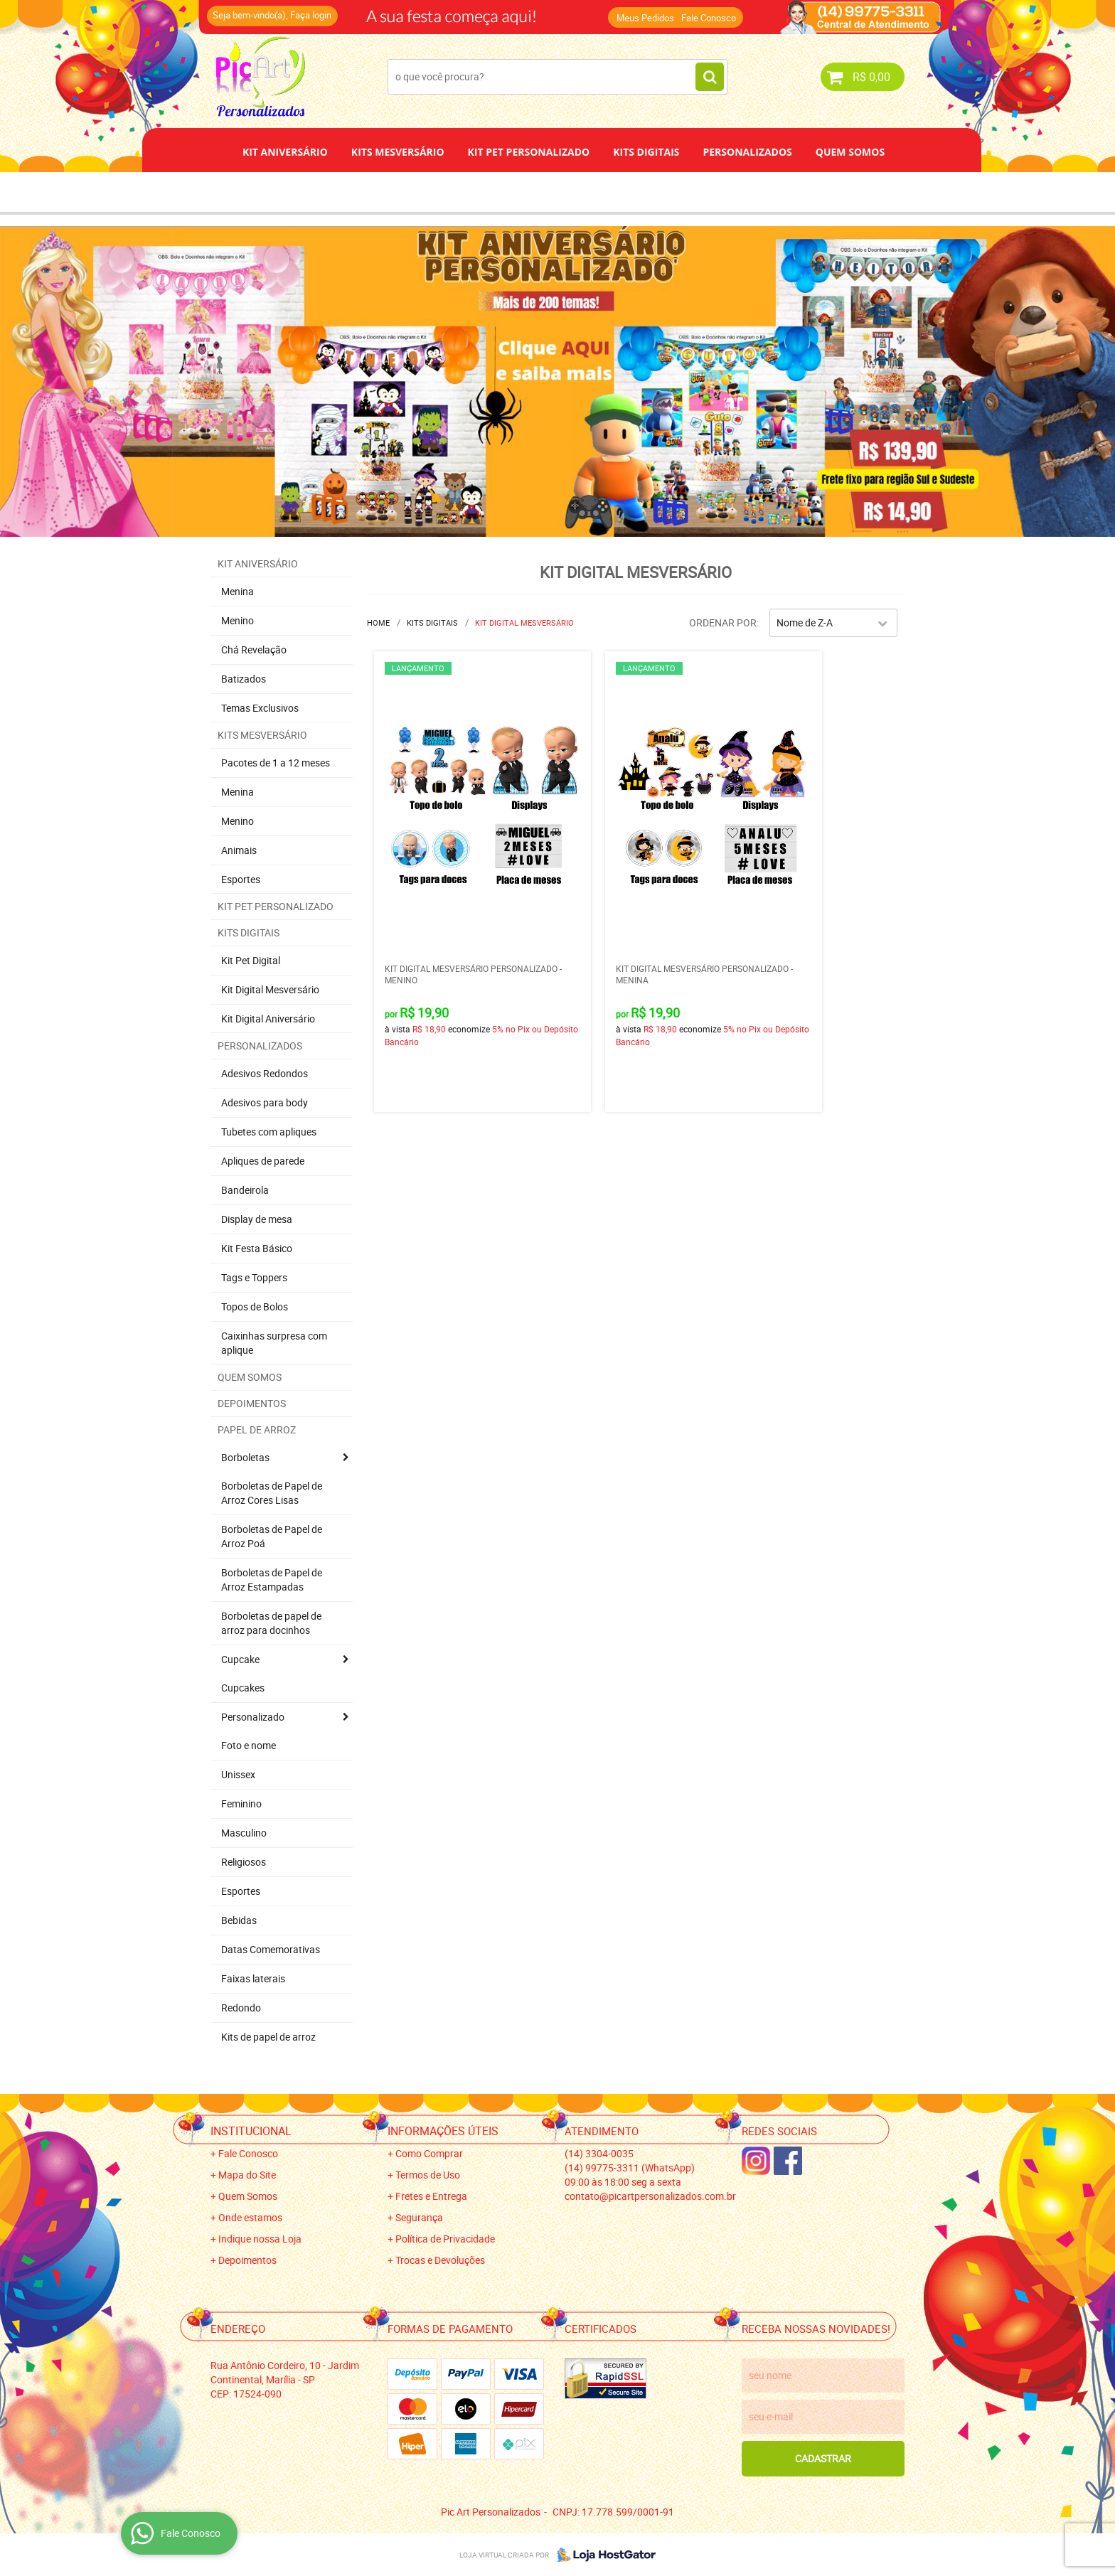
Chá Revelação (254, 649)
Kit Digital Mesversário (270, 989)
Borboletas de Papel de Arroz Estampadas (271, 1579)
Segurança (419, 2217)
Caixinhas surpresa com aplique (274, 1343)
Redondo (241, 2007)
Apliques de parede (262, 1160)
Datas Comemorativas (270, 1949)
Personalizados (747, 152)
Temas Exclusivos (260, 708)
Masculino (244, 1832)
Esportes (240, 879)
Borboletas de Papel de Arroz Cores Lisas (271, 1493)
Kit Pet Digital (250, 960)
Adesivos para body (264, 1102)
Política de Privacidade (445, 2238)
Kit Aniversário (285, 152)
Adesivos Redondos (264, 1073)
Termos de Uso (427, 2174)
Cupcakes (243, 1687)
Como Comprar (429, 2153)
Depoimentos (510, 191)
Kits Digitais (646, 152)
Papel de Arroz (611, 191)
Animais (239, 850)
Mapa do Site (247, 2174)
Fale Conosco (708, 17)
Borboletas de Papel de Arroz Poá (271, 1536)
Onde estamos (250, 2217)
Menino (237, 620)
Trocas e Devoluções (440, 2260)
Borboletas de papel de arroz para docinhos (271, 1623)
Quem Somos (850, 152)
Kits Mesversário (397, 152)
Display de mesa (256, 1219)
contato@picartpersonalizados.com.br (650, 2196)
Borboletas (245, 1457)
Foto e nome (248, 1745)
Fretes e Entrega (431, 2196)
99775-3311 (630, 2167)
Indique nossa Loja (260, 2238)
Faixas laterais (253, 1978)
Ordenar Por (723, 622)
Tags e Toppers (254, 1277)
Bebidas (239, 1920)
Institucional (251, 2131)
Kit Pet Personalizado (529, 152)
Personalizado (252, 1716)
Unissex (238, 1774)
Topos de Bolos (254, 1306)
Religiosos (243, 1862)
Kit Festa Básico (256, 1248)
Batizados (243, 678)
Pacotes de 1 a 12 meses (275, 762)
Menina (237, 591)
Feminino (241, 1803)
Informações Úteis (443, 2131)
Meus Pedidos (645, 17)
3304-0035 (599, 2153)
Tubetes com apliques (268, 1131)
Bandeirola (245, 1190)
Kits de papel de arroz (268, 2036)
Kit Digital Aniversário (268, 1018)
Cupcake (240, 1659)
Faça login (310, 15)
